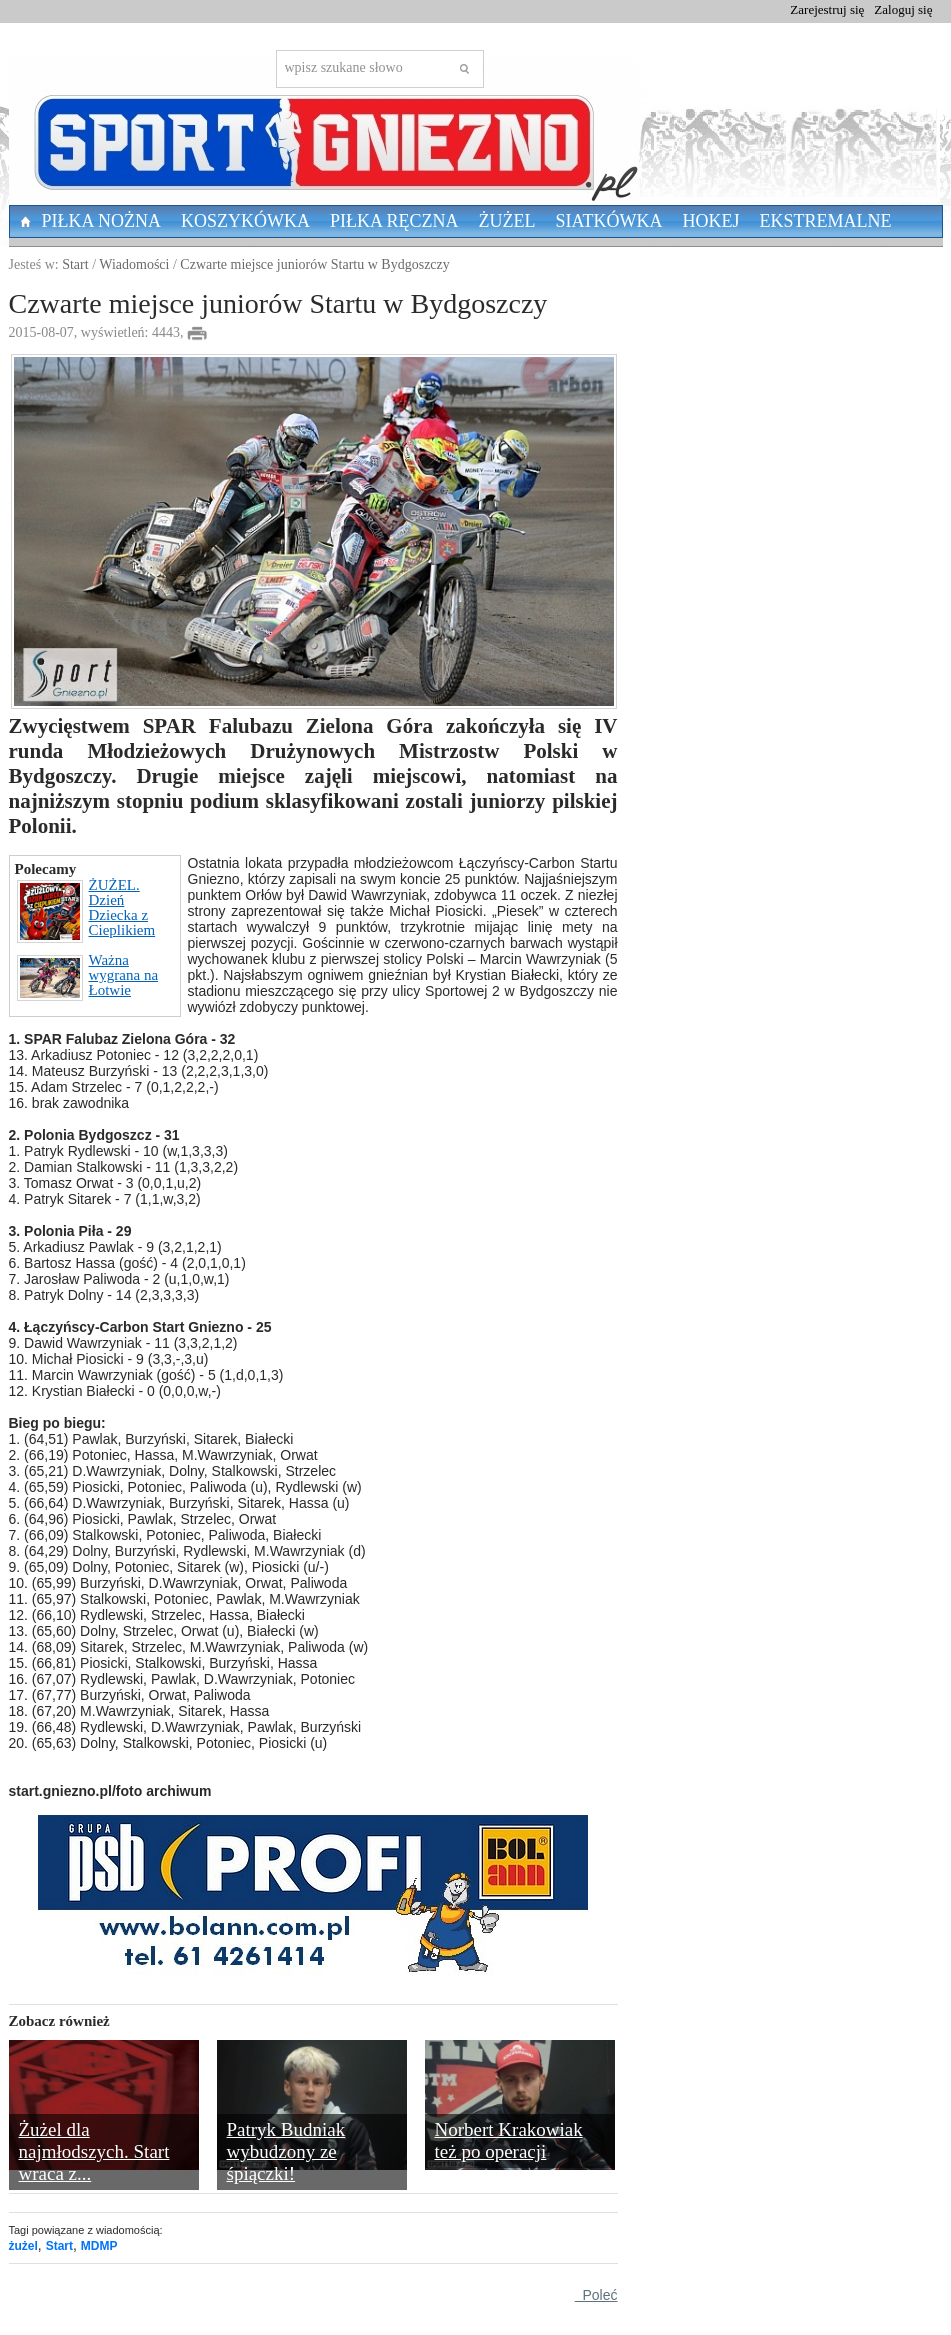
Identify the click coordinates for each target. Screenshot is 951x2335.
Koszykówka (245, 221)
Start (75, 264)
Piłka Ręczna (394, 221)
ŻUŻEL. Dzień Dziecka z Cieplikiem (86, 910)
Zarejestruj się (827, 9)
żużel (23, 2246)
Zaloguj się (903, 9)
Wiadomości (134, 264)
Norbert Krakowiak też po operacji (509, 2140)
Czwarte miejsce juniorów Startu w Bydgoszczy (314, 264)
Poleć (596, 2295)
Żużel (507, 221)
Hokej (711, 221)
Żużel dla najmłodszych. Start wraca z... (94, 2151)
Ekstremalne (826, 221)
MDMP (99, 2246)
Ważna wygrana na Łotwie (88, 977)
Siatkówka (609, 221)
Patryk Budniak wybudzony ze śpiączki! (286, 2151)
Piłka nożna (102, 221)
